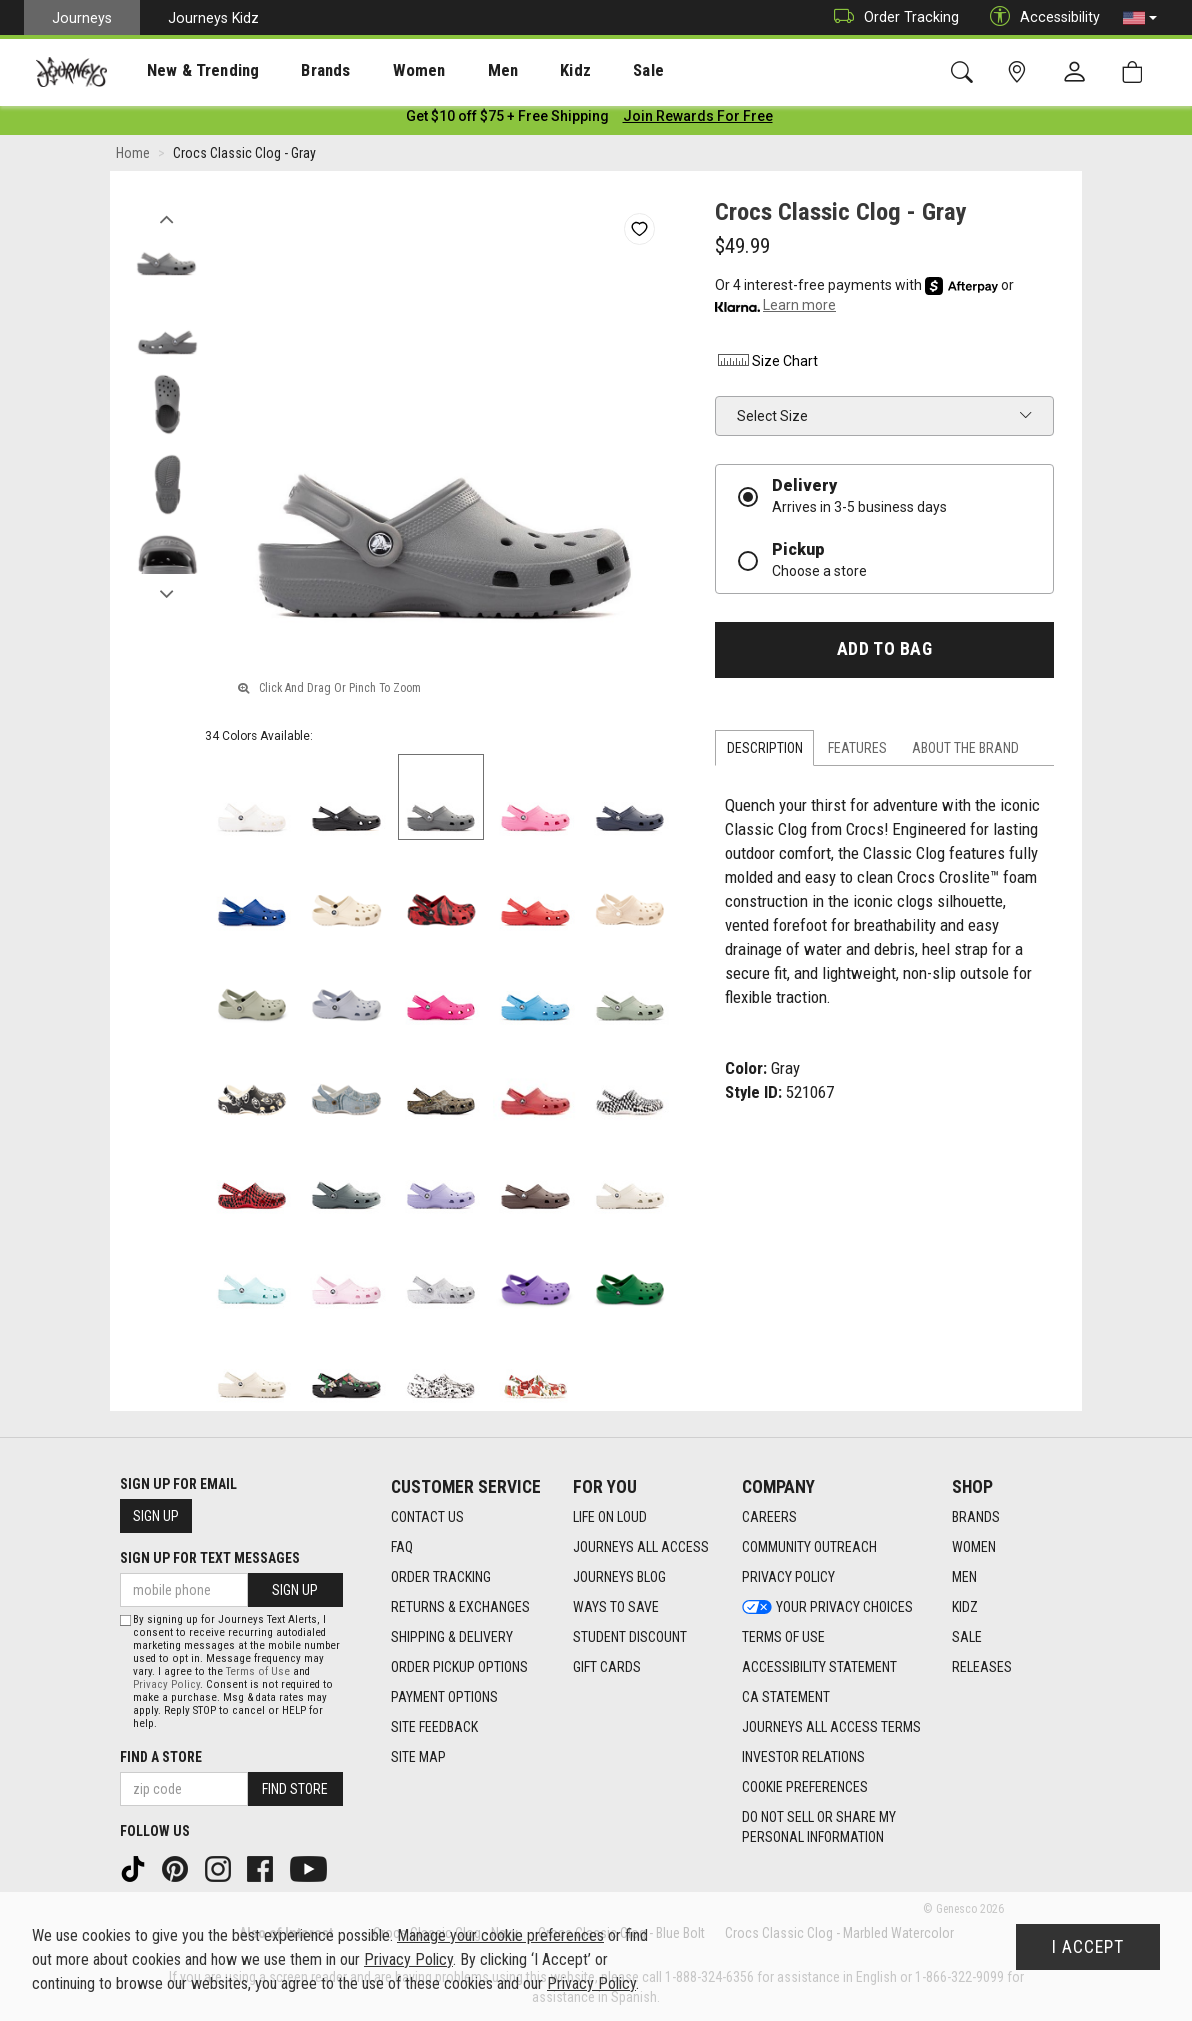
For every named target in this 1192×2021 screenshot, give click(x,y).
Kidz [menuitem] (514, 71)
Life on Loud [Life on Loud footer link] (610, 1518)
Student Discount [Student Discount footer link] (630, 1638)
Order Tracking (891, 17)
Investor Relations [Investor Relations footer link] (803, 1758)
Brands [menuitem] (294, 71)
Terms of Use (258, 1671)
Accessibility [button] (1040, 17)
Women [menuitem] (377, 71)
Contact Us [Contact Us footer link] (427, 1518)
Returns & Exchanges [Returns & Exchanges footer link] (460, 1608)
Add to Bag (884, 653)
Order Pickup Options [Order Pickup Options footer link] (459, 1668)
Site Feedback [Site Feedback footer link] (434, 1728)
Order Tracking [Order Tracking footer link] (441, 1578)
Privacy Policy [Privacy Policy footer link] (788, 1578)
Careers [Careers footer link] (769, 1518)
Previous (166, 218)
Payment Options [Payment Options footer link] (444, 1698)
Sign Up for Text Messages (210, 1558)
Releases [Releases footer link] (982, 1668)
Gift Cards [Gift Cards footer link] (607, 1668)
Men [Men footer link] (964, 1578)
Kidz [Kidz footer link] (965, 1608)
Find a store (161, 1757)
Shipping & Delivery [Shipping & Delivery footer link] (452, 1638)
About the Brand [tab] (965, 752)
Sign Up (156, 1516)
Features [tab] (857, 752)
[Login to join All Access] (507, 120)
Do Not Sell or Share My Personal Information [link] (819, 1828)
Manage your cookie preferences (500, 1935)
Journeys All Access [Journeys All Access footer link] (641, 1548)
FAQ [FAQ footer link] (402, 1548)
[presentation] (185, 70)
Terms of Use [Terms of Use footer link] (783, 1638)
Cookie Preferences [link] (805, 1788)
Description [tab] (765, 752)
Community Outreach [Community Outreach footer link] (809, 1548)
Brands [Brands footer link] (976, 1518)
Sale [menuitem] (578, 71)
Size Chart (766, 365)
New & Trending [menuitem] (184, 71)
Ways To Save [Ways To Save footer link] (616, 1608)
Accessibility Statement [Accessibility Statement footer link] (819, 1668)
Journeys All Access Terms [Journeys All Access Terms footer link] (831, 1728)
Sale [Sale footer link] (967, 1638)
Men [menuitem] (450, 71)
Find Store (295, 1789)
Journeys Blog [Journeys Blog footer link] (619, 1578)
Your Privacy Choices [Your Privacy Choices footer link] (827, 1608)
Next (166, 593)
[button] (1140, 18)
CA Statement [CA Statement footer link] (786, 1698)
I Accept (1088, 1947)
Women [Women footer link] (974, 1548)
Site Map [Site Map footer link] (418, 1758)
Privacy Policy (166, 1684)
